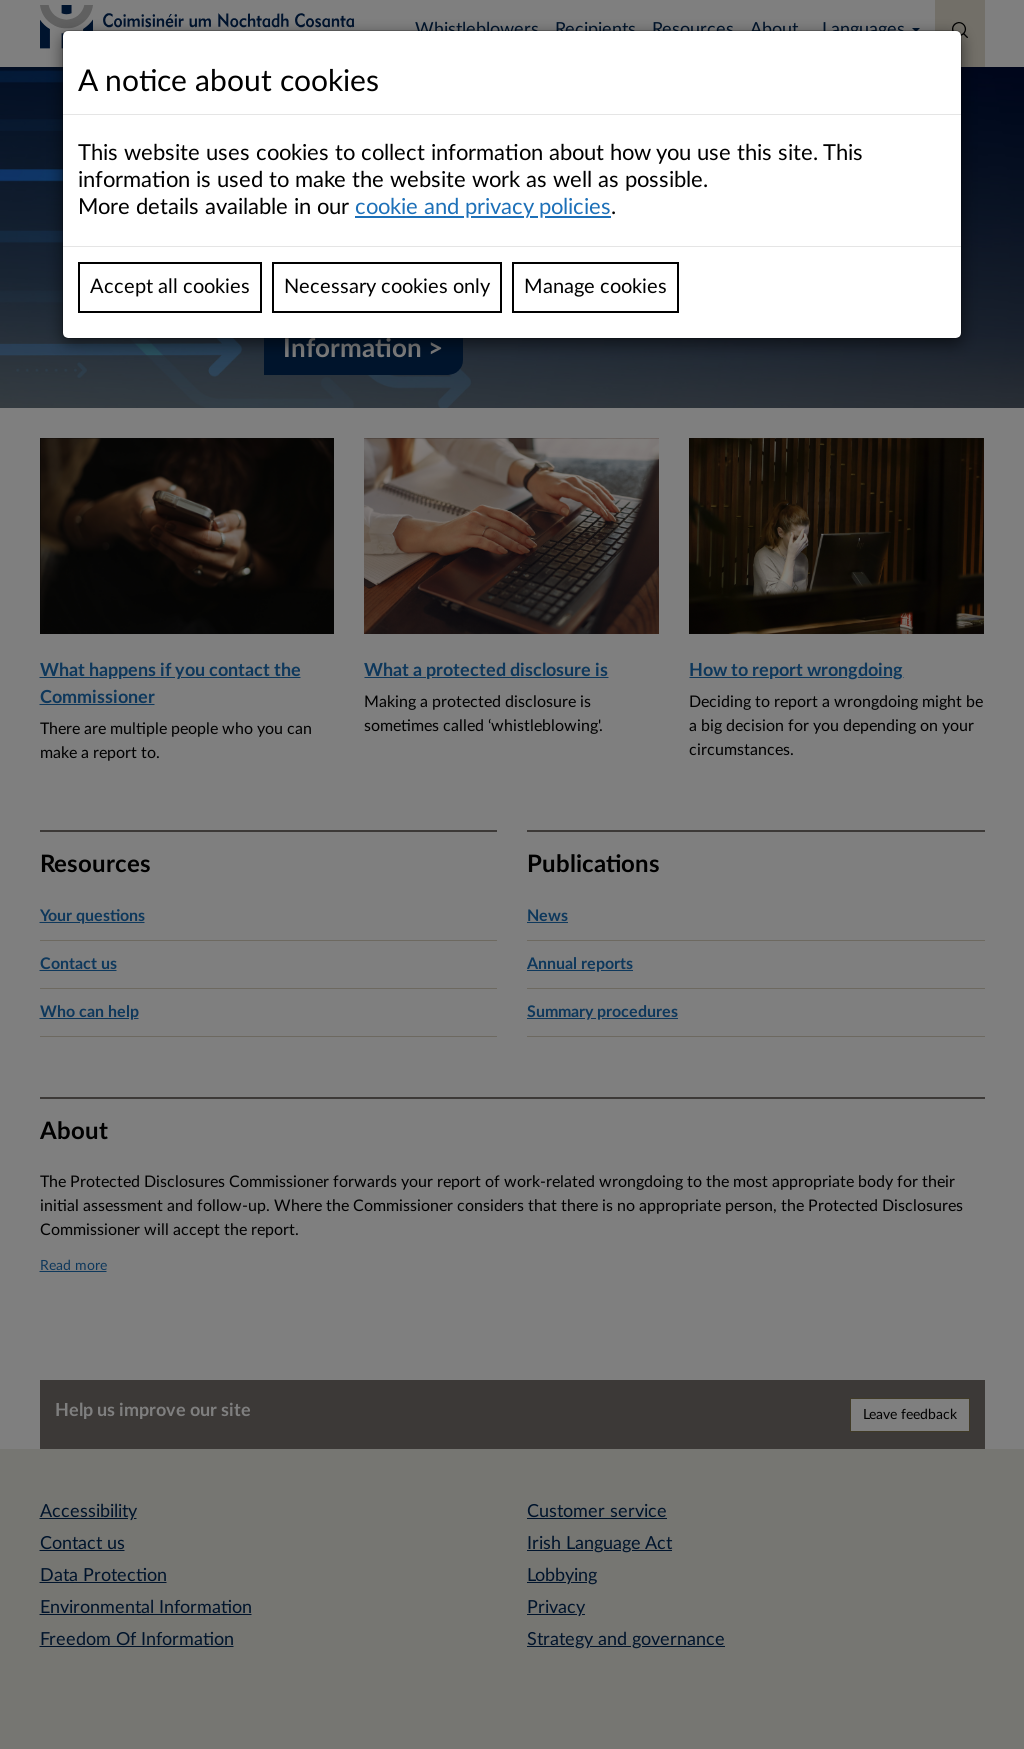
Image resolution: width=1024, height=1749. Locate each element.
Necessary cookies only (387, 287)
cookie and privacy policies (483, 207)
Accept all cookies (170, 287)
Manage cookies (595, 287)
